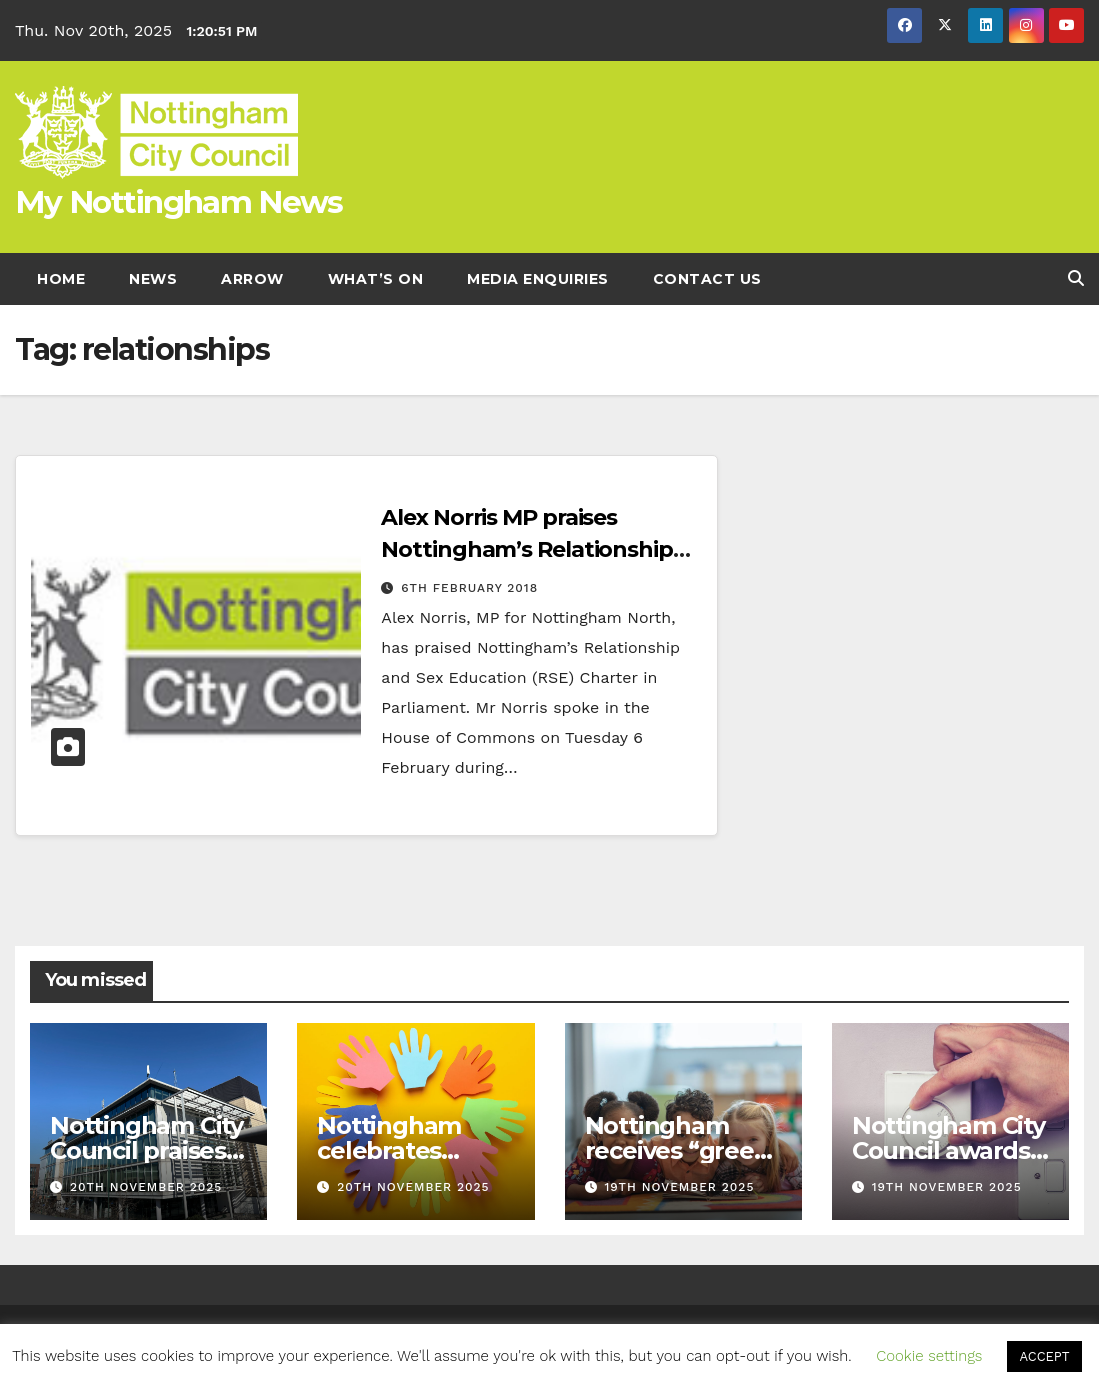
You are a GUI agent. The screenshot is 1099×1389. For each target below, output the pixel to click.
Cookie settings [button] (929, 1356)
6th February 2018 (469, 588)
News (153, 279)
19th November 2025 (679, 1187)
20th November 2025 (146, 1187)
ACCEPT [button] (1044, 1356)
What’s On (376, 279)
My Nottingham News (178, 202)
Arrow (252, 279)
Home (61, 279)
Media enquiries (538, 279)
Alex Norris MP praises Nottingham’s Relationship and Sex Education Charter (527, 549)
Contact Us (707, 279)
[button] (1076, 278)
